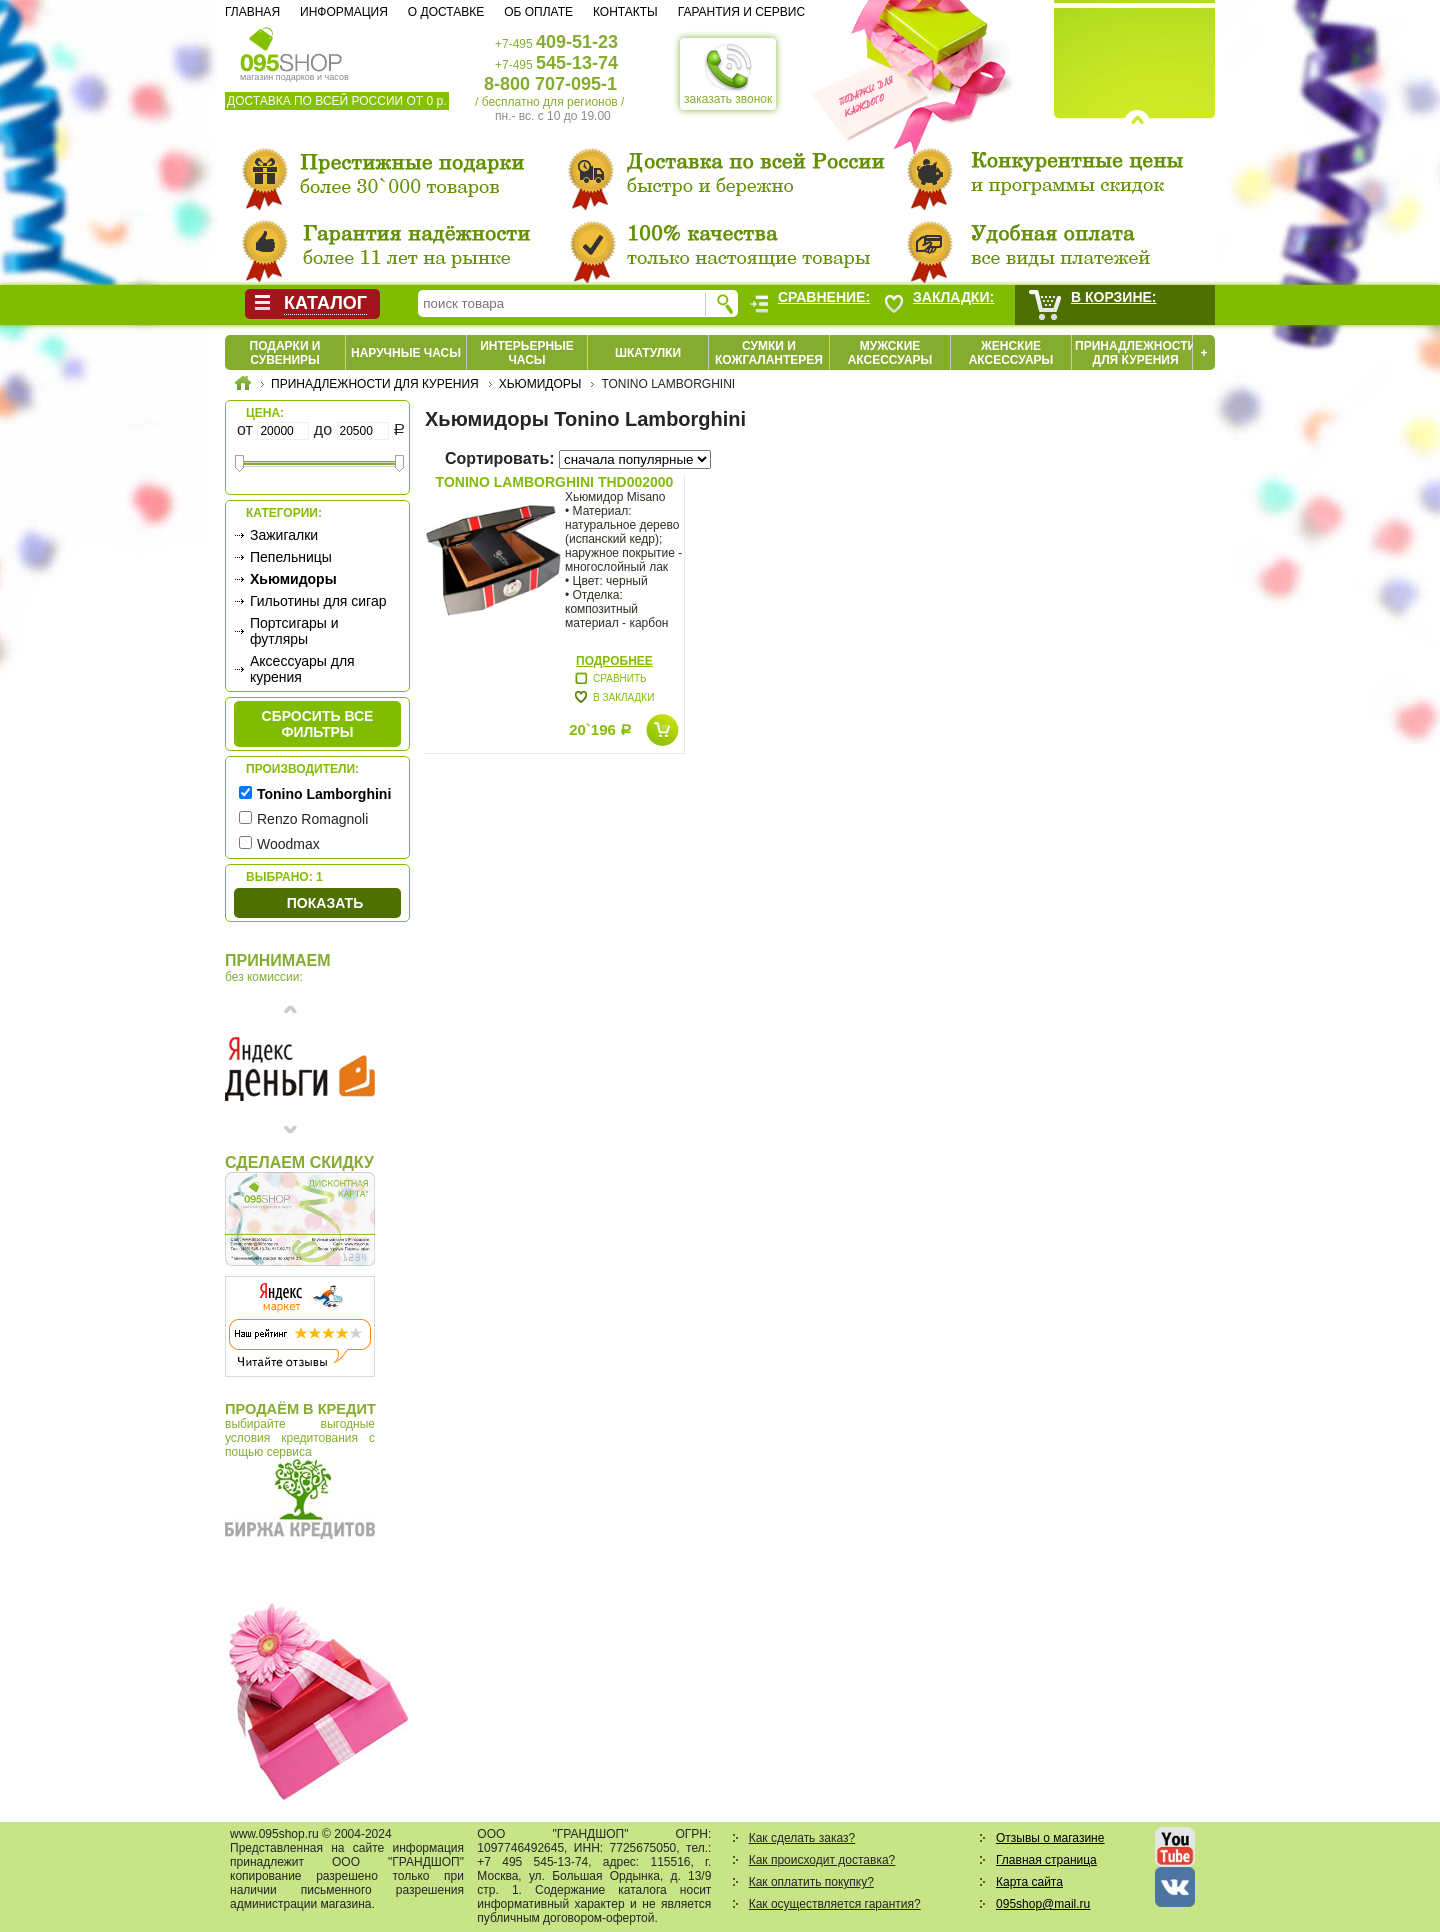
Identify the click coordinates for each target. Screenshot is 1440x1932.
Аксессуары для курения (302, 669)
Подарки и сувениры (285, 353)
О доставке (446, 12)
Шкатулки (648, 353)
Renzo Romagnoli (312, 819)
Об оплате (538, 12)
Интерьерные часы (527, 353)
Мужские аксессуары (890, 353)
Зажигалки (284, 535)
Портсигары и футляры (294, 631)
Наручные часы (406, 353)
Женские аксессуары (1011, 353)
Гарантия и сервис (741, 12)
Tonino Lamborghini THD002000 (555, 482)
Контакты (625, 12)
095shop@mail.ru (1043, 1904)
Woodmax (288, 844)
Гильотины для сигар (318, 601)
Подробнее (614, 661)
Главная (252, 12)
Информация (344, 12)
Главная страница (1046, 1860)
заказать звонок (728, 74)
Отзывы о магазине (1050, 1838)
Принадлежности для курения (1135, 353)
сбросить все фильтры (318, 724)
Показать (325, 903)
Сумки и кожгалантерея (769, 353)
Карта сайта (1029, 1882)
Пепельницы (291, 557)
